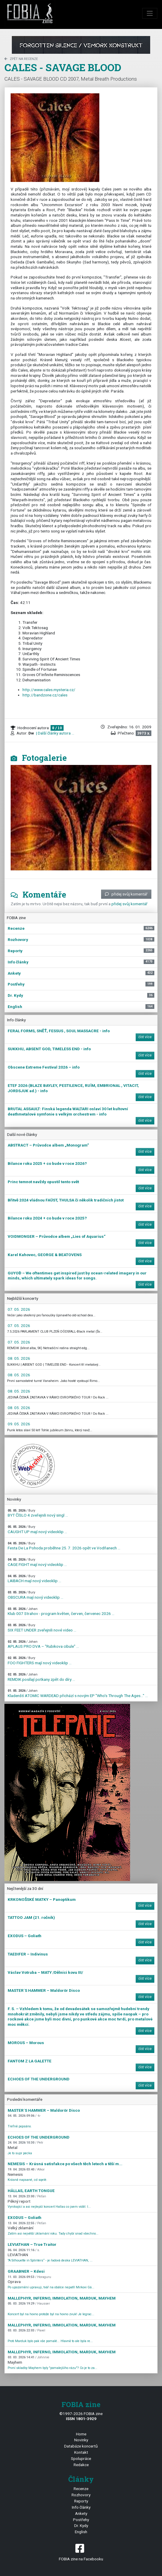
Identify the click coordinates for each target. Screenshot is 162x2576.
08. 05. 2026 (19, 1358)
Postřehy (81, 2519)
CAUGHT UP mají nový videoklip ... (37, 1529)
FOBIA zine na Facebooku (81, 2552)
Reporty (81, 2501)
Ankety (81, 2513)
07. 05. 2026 (19, 1309)
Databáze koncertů (81, 2446)
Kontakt (81, 2452)
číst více (145, 1037)
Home (81, 2434)
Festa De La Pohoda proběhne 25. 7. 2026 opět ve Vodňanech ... (64, 1546)
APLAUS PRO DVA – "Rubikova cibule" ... (43, 1644)
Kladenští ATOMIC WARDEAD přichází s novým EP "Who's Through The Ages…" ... (78, 1693)
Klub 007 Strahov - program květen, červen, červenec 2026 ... (61, 1611)
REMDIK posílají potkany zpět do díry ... (41, 1677)
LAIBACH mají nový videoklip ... (34, 1578)
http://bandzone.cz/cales (44, 695)
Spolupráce (81, 2458)
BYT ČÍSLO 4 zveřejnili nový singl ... (38, 1513)
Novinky (81, 2439)
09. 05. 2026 (19, 1423)
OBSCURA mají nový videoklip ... (35, 1595)
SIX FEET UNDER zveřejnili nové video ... (42, 1627)
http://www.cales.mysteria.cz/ (48, 689)
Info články (81, 2507)
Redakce (81, 2464)
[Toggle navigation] (150, 13)
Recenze (81, 2488)
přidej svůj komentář (126, 894)
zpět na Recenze (21, 59)
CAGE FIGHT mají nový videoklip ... (37, 1562)
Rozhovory (81, 2494)
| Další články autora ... (54, 733)
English (81, 2531)
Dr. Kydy (81, 2525)
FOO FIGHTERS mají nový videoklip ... (40, 1660)
